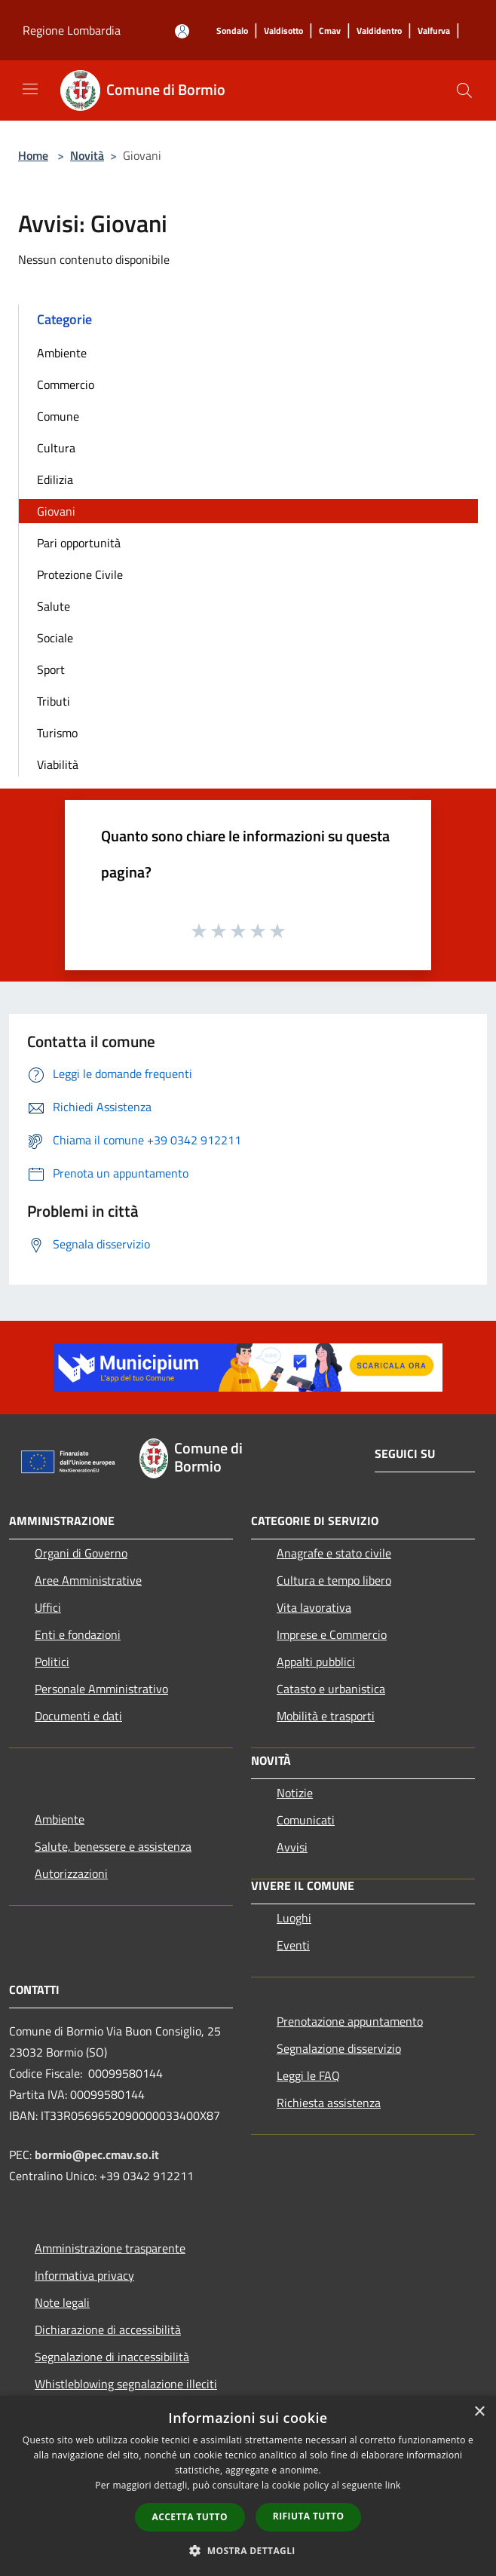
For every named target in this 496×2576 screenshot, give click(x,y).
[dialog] (248, 2486)
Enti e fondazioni (78, 1634)
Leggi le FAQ (308, 2075)
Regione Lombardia (72, 30)
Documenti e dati (78, 1716)
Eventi (293, 1945)
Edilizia (55, 479)
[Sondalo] (232, 31)
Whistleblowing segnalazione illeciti (126, 2384)
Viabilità (57, 764)
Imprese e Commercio (332, 1634)
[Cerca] (464, 90)
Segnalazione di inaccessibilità (112, 2357)
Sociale (55, 638)
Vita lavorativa (314, 1607)
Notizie (295, 1793)
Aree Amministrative (88, 1580)
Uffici (48, 1607)
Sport (51, 669)
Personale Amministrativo (101, 1689)
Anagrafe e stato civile (334, 1553)
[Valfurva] (434, 31)
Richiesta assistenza (329, 2103)
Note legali (62, 2302)
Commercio (65, 384)
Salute (53, 606)
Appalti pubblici (316, 1661)
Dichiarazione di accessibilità (108, 2329)
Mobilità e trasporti (326, 1716)
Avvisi (292, 1847)
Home (33, 155)
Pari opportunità (79, 543)
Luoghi (294, 1918)
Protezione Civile (80, 574)
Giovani (56, 511)
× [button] (479, 2412)
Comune (58, 416)
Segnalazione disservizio (339, 2048)
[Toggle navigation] (30, 89)
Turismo (57, 733)
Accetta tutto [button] (190, 2516)
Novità (87, 155)
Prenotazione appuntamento (350, 2021)
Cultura (56, 448)
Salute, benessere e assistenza (113, 1846)
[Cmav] (330, 31)
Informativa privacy (84, 2275)
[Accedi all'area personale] (182, 31)
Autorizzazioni (71, 1873)
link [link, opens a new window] (393, 2485)
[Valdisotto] (283, 31)
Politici (52, 1661)
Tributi (53, 701)
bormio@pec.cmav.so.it (97, 2155)
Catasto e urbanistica (331, 1689)
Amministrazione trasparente (110, 2248)
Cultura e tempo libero (334, 1580)
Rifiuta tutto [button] (308, 2516)
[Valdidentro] (379, 31)
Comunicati (306, 1820)
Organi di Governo (81, 1553)
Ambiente (62, 353)
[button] (248, 2550)
